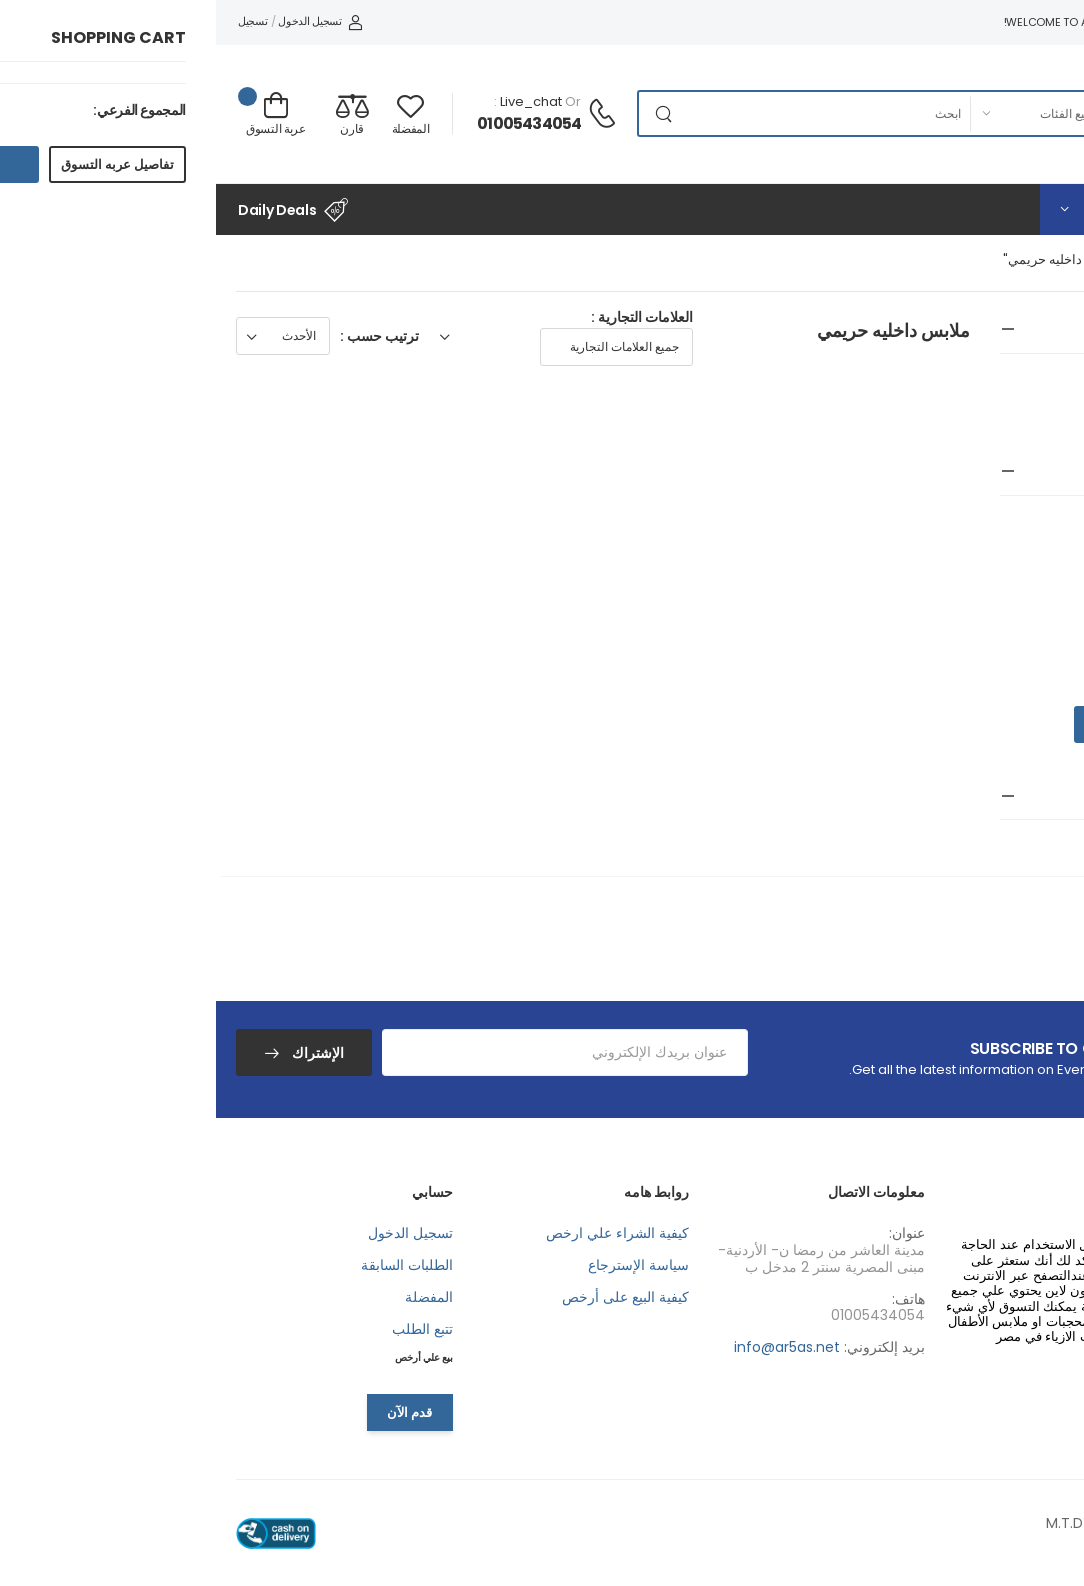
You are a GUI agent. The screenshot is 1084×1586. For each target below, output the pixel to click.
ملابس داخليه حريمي (1022, 412)
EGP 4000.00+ (1013, 674)
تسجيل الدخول (104, 21)
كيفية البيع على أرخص (409, 1297)
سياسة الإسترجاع (422, 1265)
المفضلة (213, 1297)
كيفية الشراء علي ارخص (401, 1233)
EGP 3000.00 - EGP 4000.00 (967, 636)
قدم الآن (193, 1412)
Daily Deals (77, 210)
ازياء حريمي (1039, 389)
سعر (1047, 471)
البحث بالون (1023, 795)
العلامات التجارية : (426, 317)
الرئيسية (1039, 259)
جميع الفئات (964, 259)
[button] (944, 209)
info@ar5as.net (571, 1347)
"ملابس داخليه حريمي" (848, 259)
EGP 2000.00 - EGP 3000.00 (968, 597)
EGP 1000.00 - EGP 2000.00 (970, 559)
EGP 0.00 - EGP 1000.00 (983, 521)
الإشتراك (100, 1053)
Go (882, 724)
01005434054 (313, 123)
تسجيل (37, 21)
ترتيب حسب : (163, 336)
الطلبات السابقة (191, 1265)
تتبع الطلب (206, 1329)
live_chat (315, 101)
